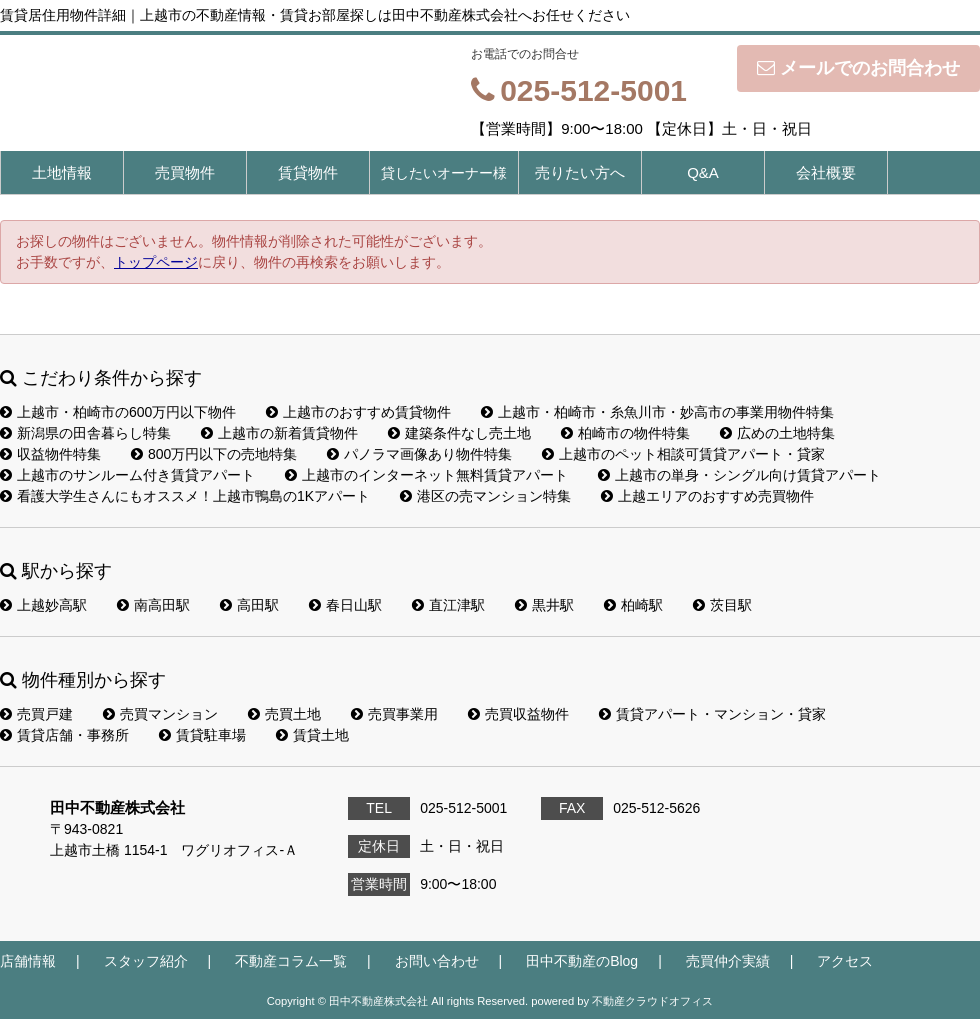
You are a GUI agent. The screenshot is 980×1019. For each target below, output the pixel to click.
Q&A (703, 172)
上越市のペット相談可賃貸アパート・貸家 (683, 454)
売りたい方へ (580, 172)
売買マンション (160, 714)
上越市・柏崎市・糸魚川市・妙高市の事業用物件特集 (657, 412)
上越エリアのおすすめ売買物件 (707, 496)
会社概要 (826, 172)
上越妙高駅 (43, 605)
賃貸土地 (312, 735)
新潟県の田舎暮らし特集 (85, 433)
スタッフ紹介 (146, 961)
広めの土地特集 (777, 433)
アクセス (845, 961)
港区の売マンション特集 (485, 496)
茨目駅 (722, 605)
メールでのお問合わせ (858, 68)
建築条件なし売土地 (459, 433)
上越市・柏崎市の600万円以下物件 (118, 412)
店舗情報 (28, 961)
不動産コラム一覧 (291, 961)
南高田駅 (153, 605)
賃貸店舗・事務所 (64, 735)
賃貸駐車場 (202, 735)
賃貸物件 (308, 172)
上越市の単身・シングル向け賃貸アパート (739, 475)
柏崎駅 (633, 605)
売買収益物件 (518, 714)
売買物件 (185, 172)
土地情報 (62, 172)
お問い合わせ (437, 961)
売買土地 (284, 714)
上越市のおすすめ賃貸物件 (358, 412)
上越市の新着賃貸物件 (279, 433)
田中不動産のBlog (582, 961)
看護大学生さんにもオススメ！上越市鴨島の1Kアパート (185, 496)
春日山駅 (345, 605)
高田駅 (249, 605)
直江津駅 (448, 605)
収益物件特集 (50, 454)
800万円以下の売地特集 (214, 454)
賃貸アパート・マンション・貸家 (712, 714)
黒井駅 (544, 605)
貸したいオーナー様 (444, 173)
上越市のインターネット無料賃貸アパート (426, 475)
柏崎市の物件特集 (625, 433)
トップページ (156, 262)
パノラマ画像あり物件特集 (419, 454)
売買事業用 (394, 714)
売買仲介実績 (728, 961)
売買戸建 (36, 714)
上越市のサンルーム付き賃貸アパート (127, 475)
